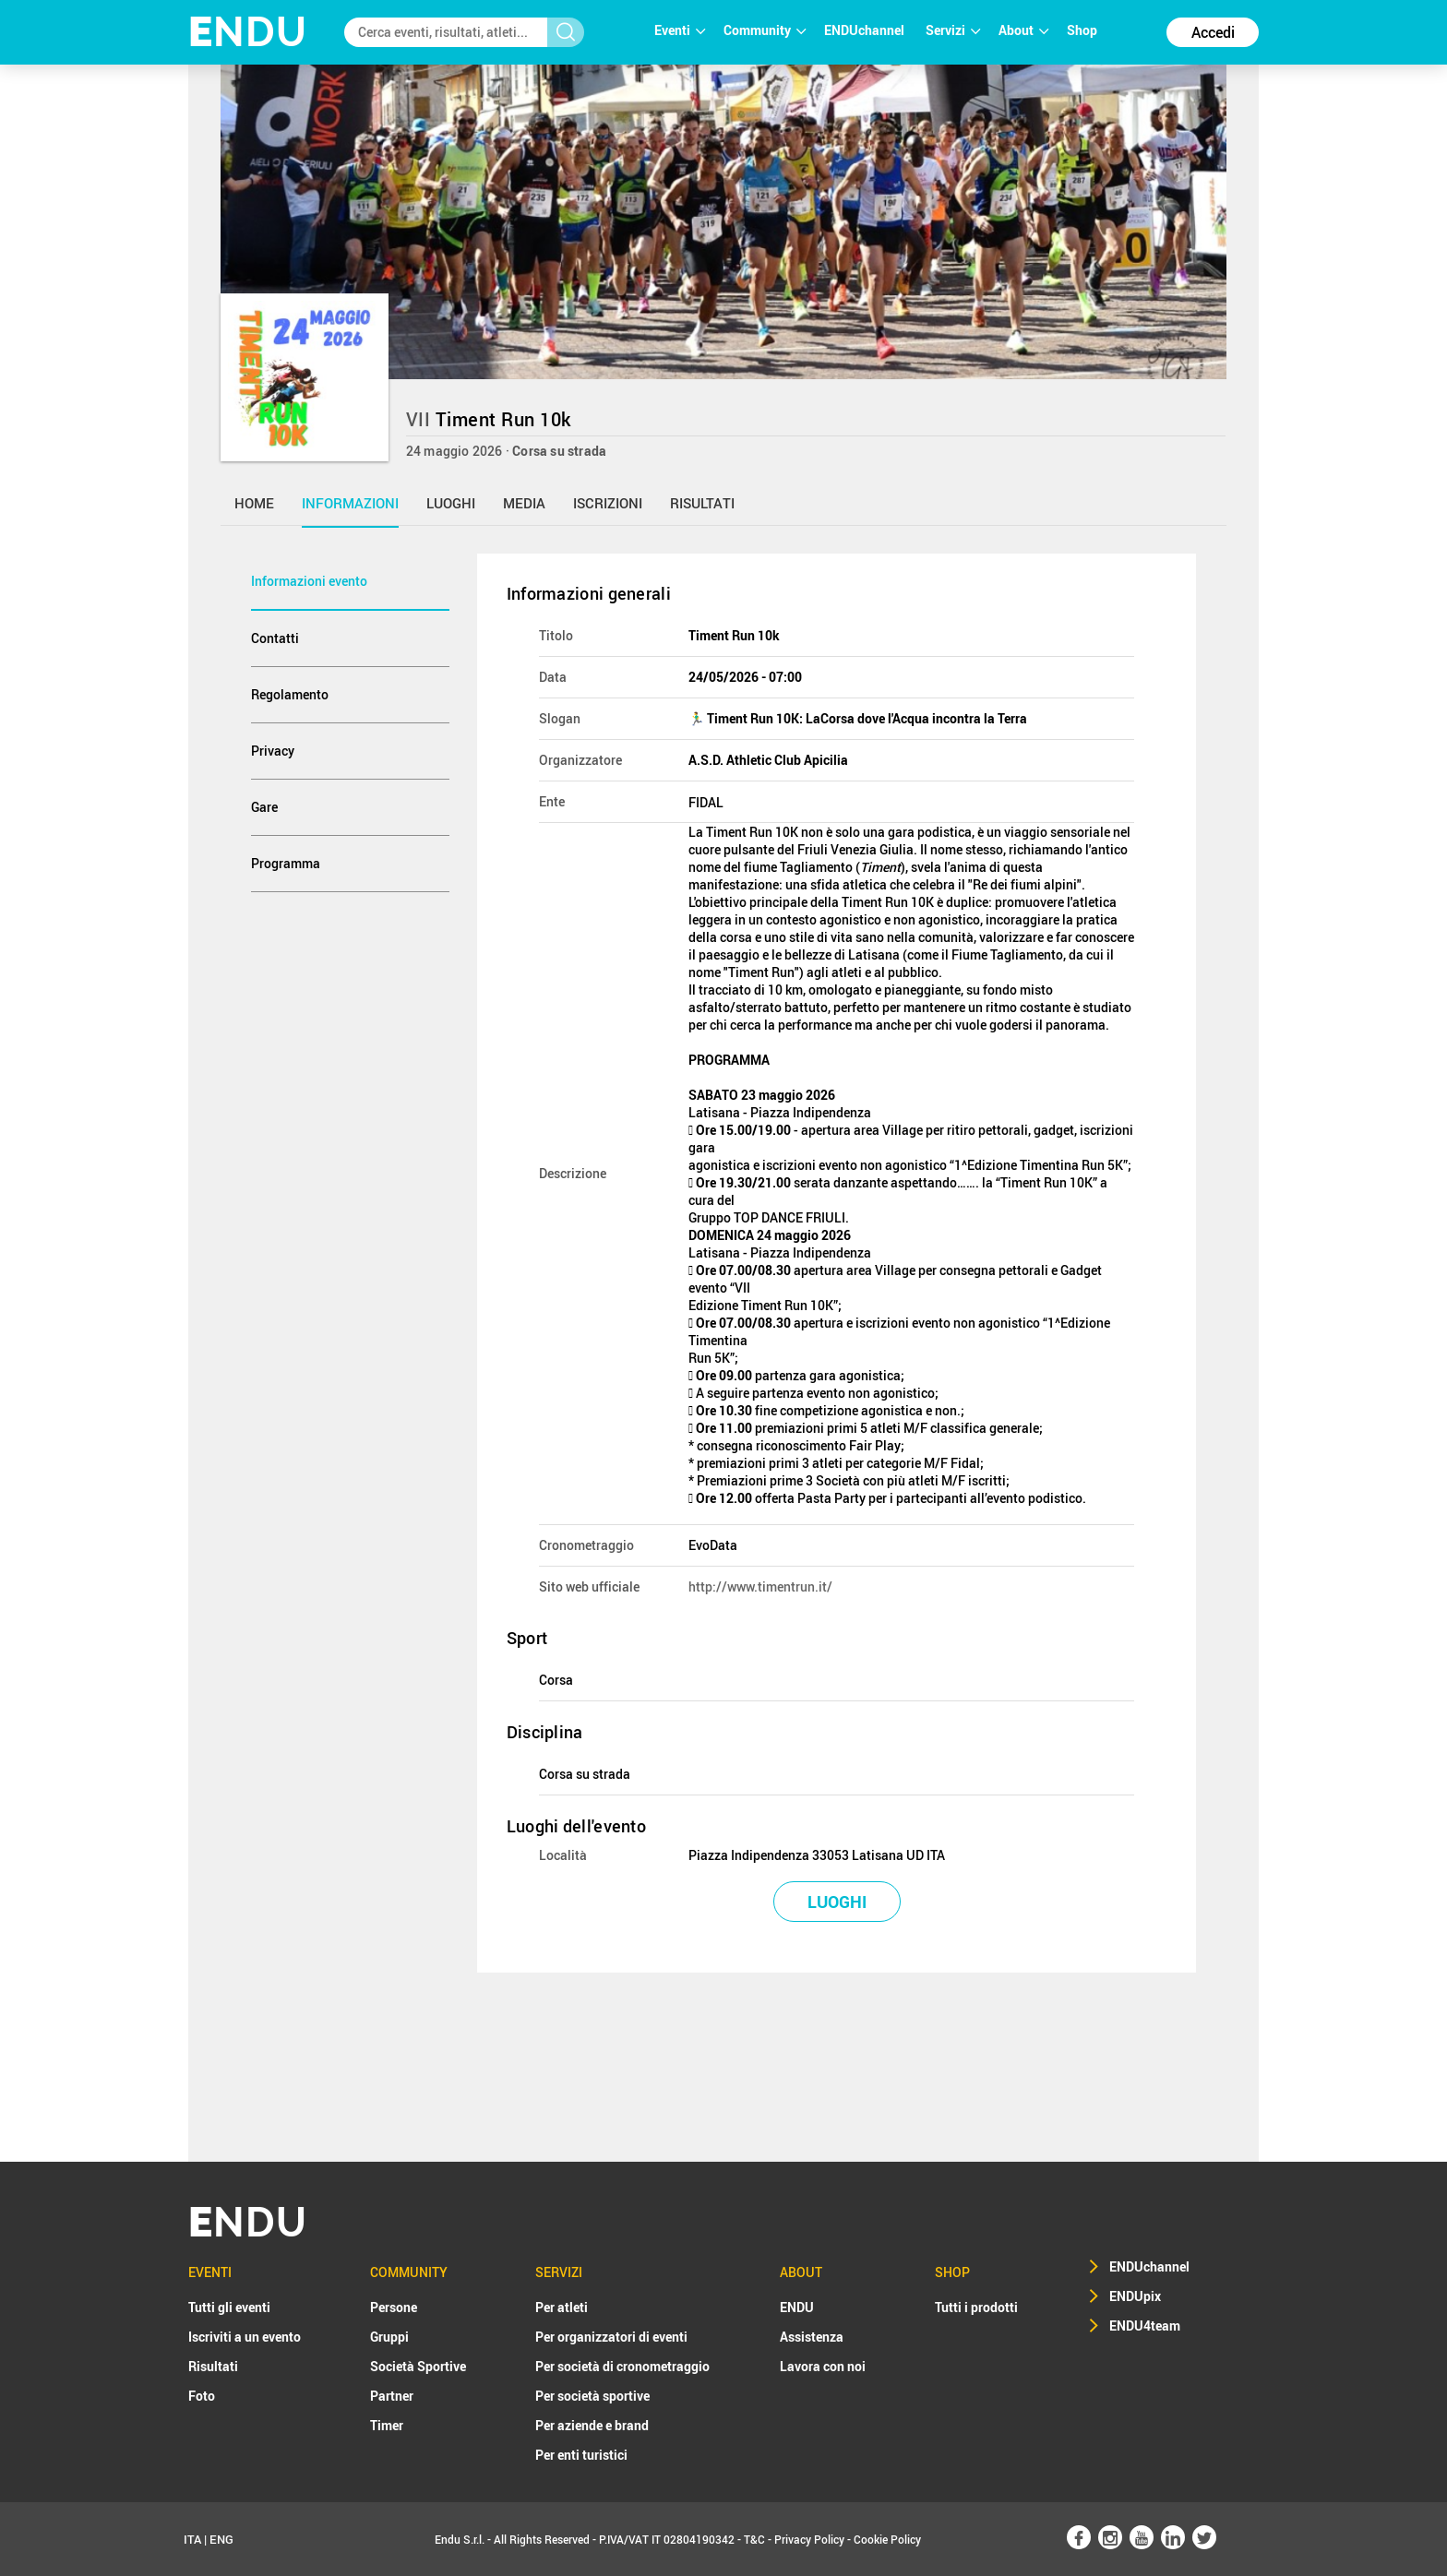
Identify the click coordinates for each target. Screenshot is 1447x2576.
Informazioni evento (309, 581)
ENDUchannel (865, 30)
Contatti (275, 638)
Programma (285, 863)
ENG (221, 2539)
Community (765, 30)
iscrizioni (607, 503)
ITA (192, 2539)
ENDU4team (1144, 2325)
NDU (247, 31)
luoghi (450, 503)
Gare (264, 807)
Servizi (953, 30)
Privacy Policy (809, 2539)
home (254, 503)
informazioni (350, 503)
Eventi (679, 30)
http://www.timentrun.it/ (760, 1586)
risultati (702, 503)
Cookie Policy (887, 2539)
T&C (754, 2539)
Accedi (1213, 32)
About (1023, 30)
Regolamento (290, 694)
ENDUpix (1135, 2296)
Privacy (272, 750)
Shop (1082, 30)
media (524, 503)
